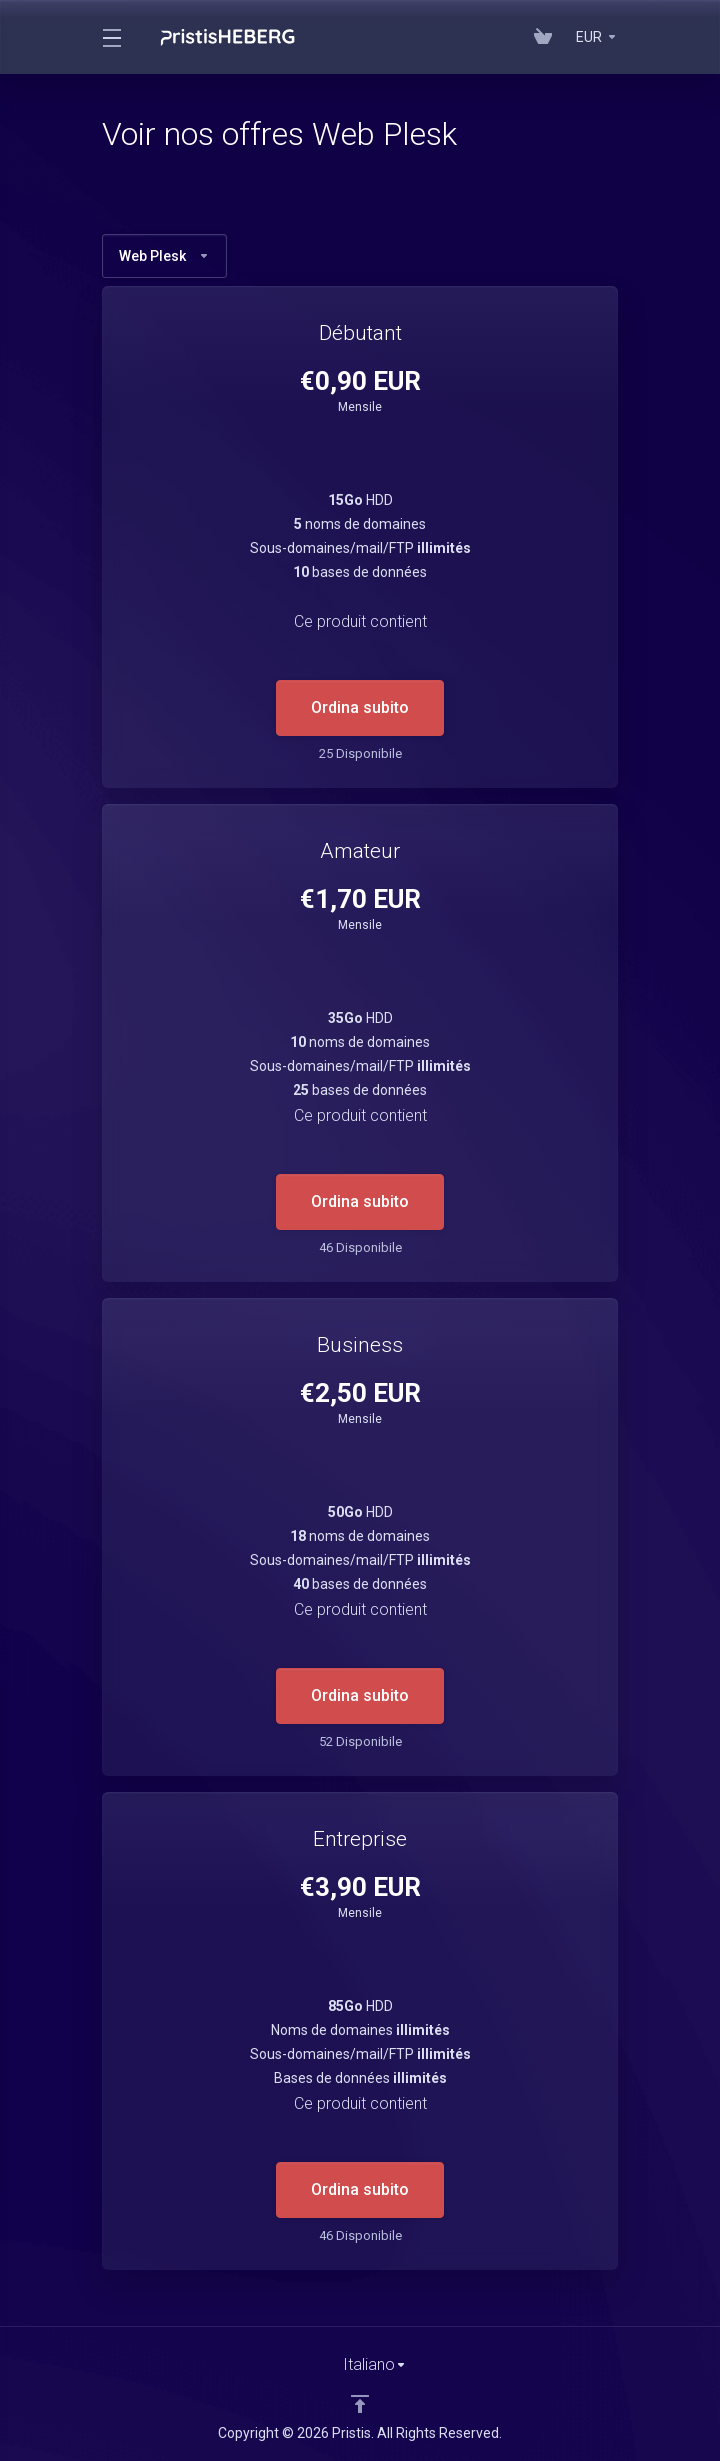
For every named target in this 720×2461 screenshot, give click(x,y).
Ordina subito (360, 707)
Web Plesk (164, 256)
